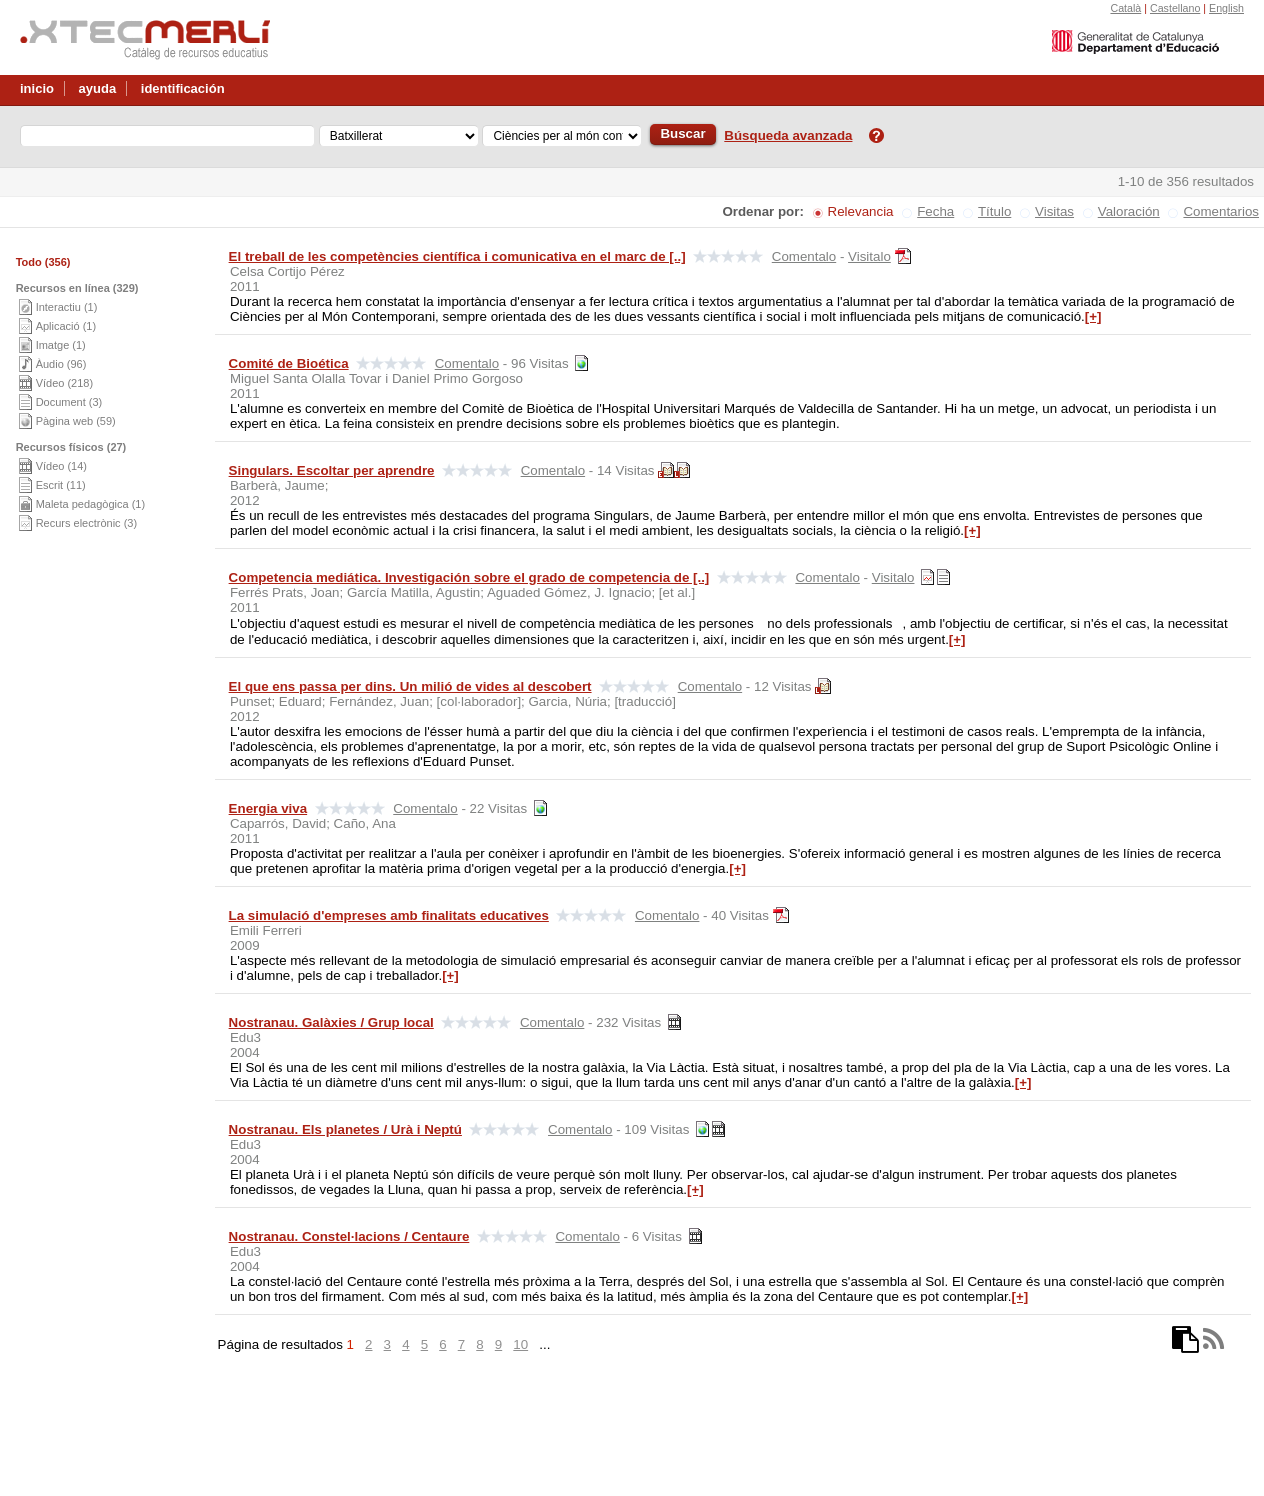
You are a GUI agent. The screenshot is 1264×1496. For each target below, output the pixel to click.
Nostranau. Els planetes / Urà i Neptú (345, 1129)
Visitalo (869, 256)
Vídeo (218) (64, 383)
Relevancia (861, 211)
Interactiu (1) (67, 307)
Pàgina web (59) (76, 421)
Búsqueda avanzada (788, 135)
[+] (1093, 316)
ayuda (98, 88)
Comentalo (804, 256)
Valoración (1129, 211)
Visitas (1054, 211)
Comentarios (1221, 211)
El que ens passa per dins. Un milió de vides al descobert (410, 686)
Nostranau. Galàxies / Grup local (331, 1022)
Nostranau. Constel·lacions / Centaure (349, 1236)
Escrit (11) (61, 485)
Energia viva (268, 808)
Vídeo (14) (61, 466)
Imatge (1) (61, 345)
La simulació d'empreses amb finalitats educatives (389, 915)
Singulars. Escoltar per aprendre (332, 470)
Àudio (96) (61, 364)
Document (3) (69, 402)
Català (1125, 8)
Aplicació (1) (66, 326)
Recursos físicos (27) (71, 447)
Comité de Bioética (289, 363)
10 (520, 1344)
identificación (183, 88)
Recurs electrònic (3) (86, 523)
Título (994, 211)
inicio (37, 88)
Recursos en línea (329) (77, 288)
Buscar (682, 133)
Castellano (1175, 8)
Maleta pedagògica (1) (90, 504)
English (1226, 8)
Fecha (935, 211)
